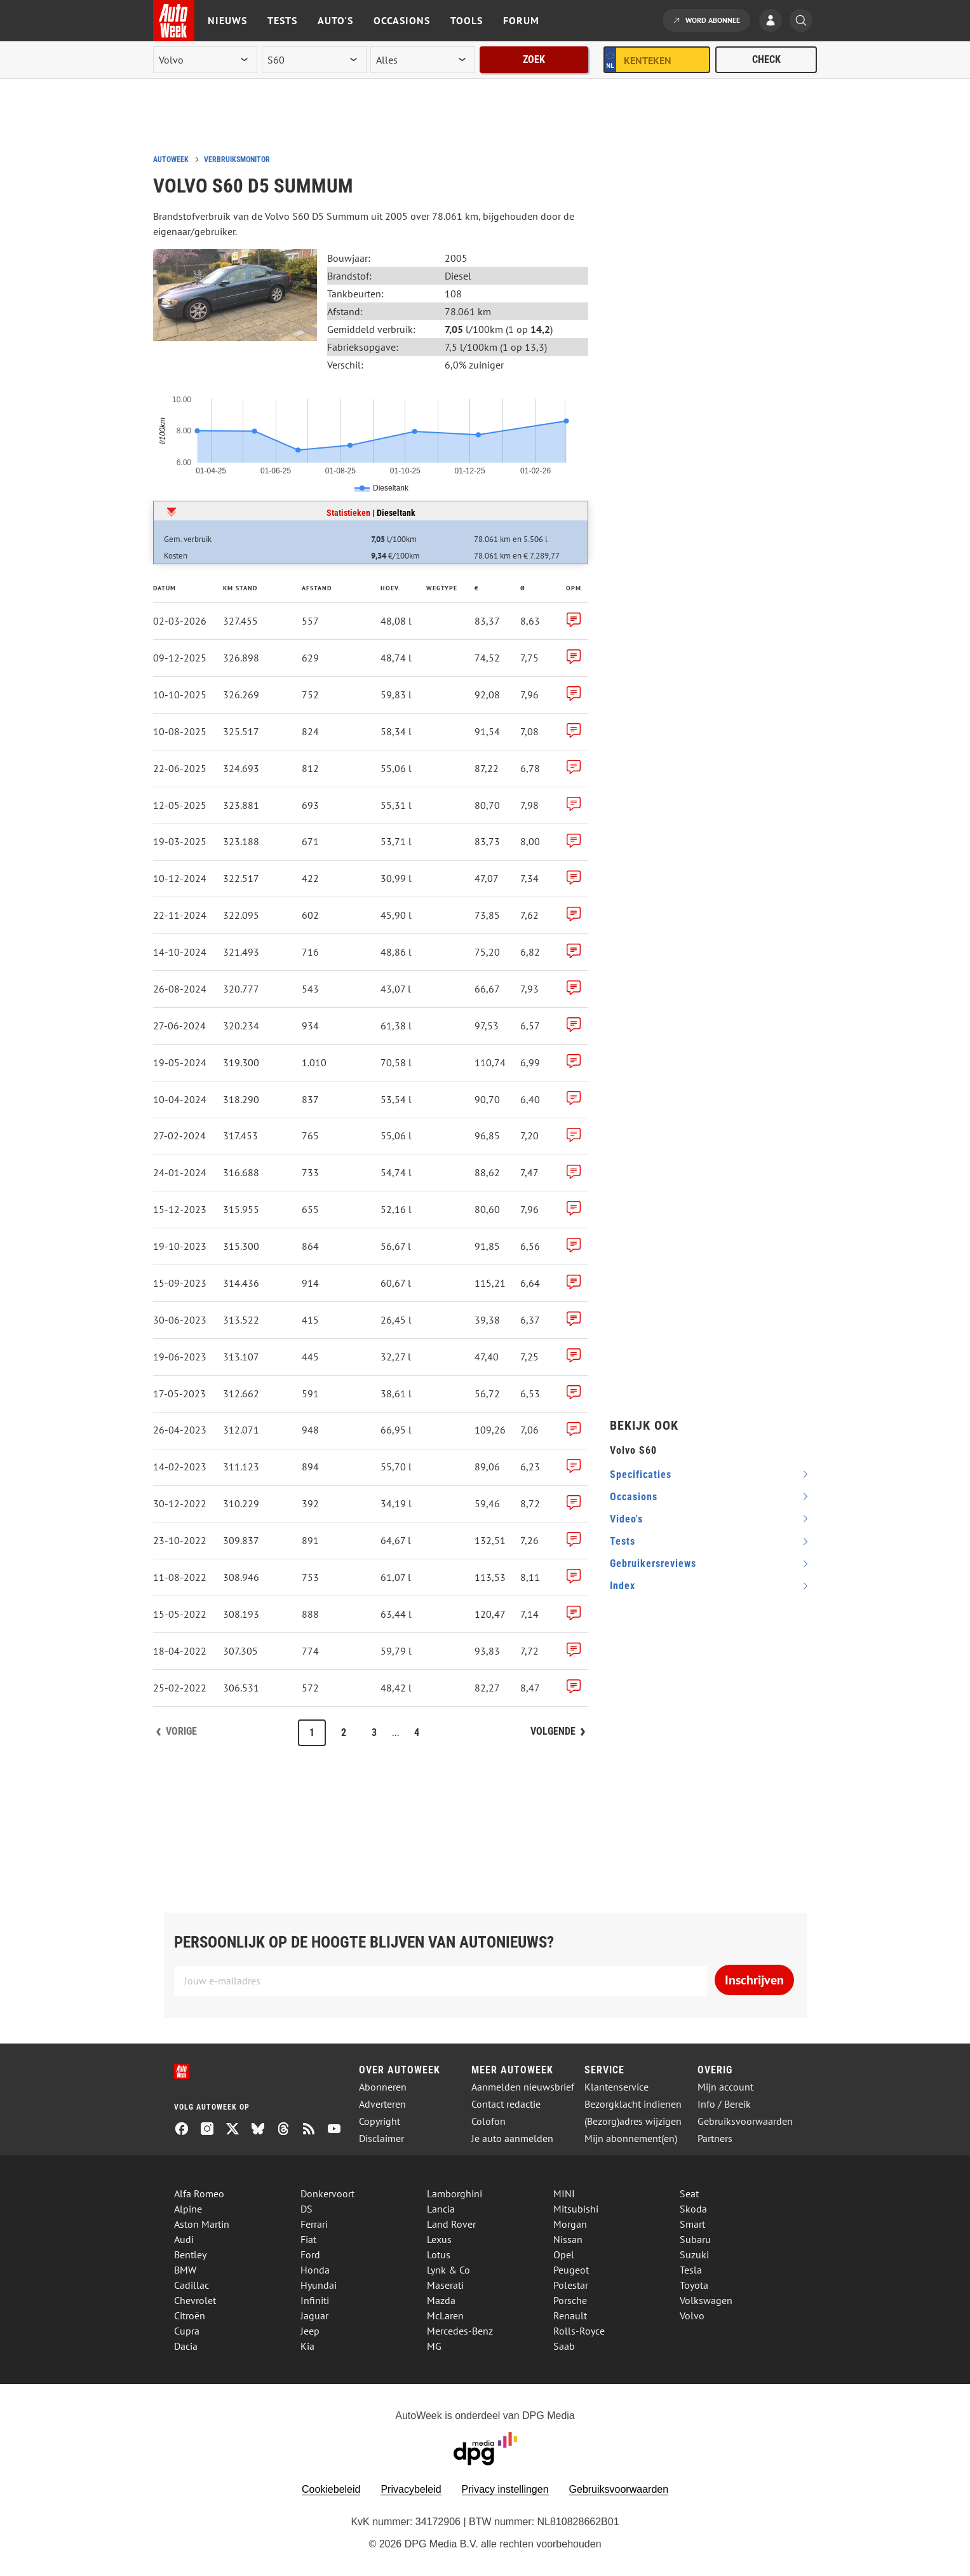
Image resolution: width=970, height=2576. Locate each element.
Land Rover (451, 2224)
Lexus (439, 2239)
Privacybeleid (411, 2489)
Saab (564, 2346)
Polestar (570, 2285)
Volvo (692, 2315)
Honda (315, 2269)
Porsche (570, 2300)
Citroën (189, 2315)
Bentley (190, 2254)
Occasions (402, 20)
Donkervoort (327, 2193)
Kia (307, 2346)
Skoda (693, 2208)
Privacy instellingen (505, 2489)
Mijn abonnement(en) (630, 2138)
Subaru (695, 2239)
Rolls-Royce (579, 2330)
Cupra (186, 2330)
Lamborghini (454, 2193)
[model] (314, 59)
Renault (570, 2315)
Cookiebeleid (331, 2489)
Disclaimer (381, 2138)
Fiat (308, 2239)
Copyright (379, 2121)
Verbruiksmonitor (237, 159)
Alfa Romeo (199, 2193)
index (622, 1586)
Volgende (553, 1731)
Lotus (438, 2254)
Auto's (335, 20)
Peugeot (571, 2269)
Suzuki (694, 2254)
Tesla (691, 2269)
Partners (714, 2138)
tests (622, 1541)
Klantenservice (616, 2087)
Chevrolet (195, 2300)
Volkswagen (706, 2300)
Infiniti (314, 2300)
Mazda (441, 2300)
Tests (282, 20)
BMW (185, 2269)
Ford (310, 2254)
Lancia (441, 2208)
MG (434, 2346)
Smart (692, 2224)
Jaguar (314, 2315)
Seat (689, 2193)
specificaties (640, 1474)
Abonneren (383, 2087)
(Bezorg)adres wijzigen (633, 2121)
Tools (466, 20)
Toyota (694, 2285)
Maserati (445, 2285)
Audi (184, 2239)
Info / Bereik (724, 2104)
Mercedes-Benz (460, 2330)
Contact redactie (506, 2104)
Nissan (568, 2239)
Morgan (570, 2224)
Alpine (188, 2208)
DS (306, 2208)
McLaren (445, 2315)
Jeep (310, 2330)
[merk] (205, 59)
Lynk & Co (448, 2269)
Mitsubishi (575, 2208)
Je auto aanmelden (512, 2138)
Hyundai (318, 2285)
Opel (563, 2254)
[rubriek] (422, 59)
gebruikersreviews (653, 1563)
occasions (633, 1497)
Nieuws (227, 20)
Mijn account (725, 2087)
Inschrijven (754, 1980)
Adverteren (382, 2104)
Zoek (534, 59)
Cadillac (191, 2285)
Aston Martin (201, 2224)
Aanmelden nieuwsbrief (522, 2087)
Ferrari (314, 2224)
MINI (564, 2193)
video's (626, 1519)
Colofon (488, 2121)
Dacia (186, 2346)
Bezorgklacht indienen (633, 2104)
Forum (521, 20)
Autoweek (171, 159)
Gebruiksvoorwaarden (745, 2121)
